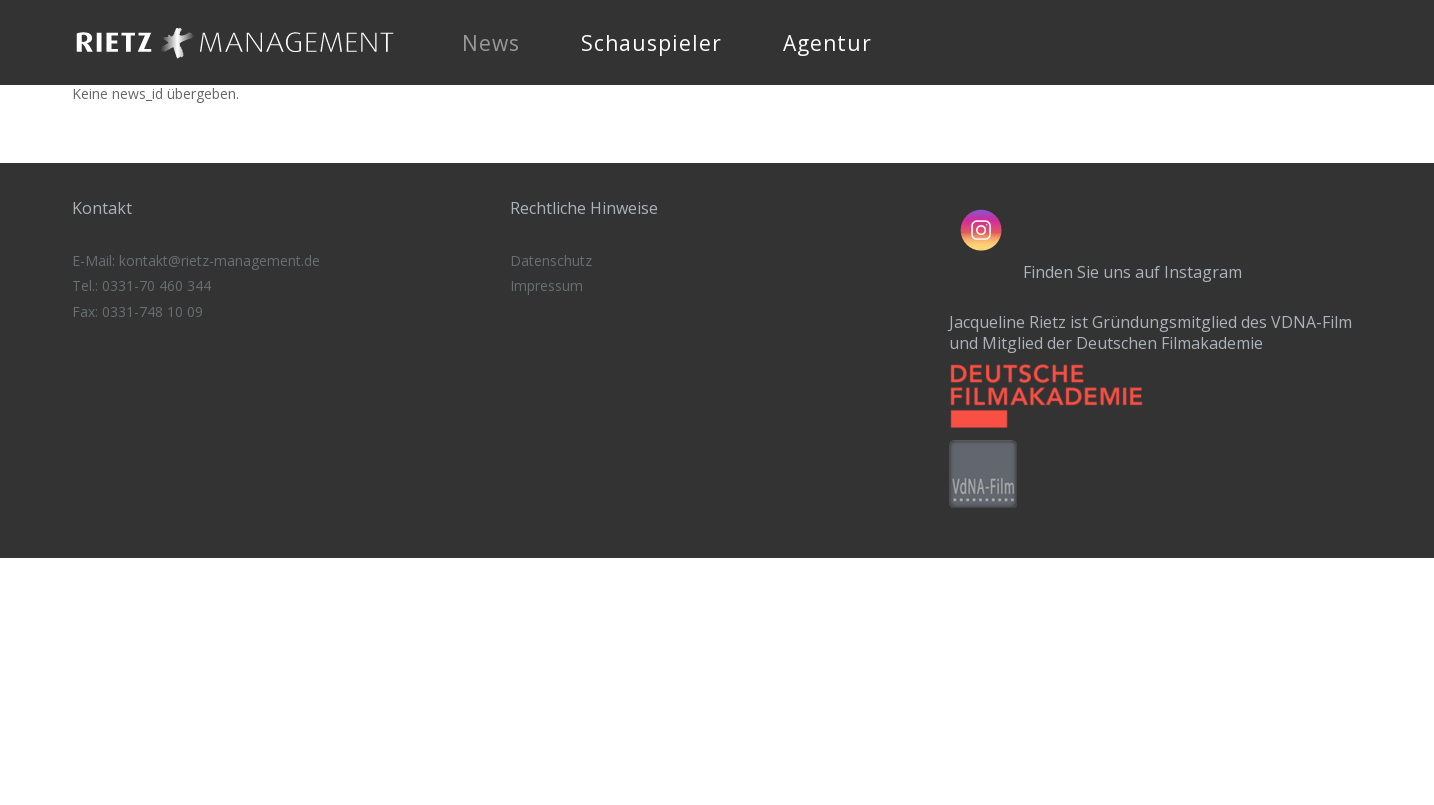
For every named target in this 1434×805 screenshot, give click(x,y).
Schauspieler (651, 43)
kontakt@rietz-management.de (219, 260)
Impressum (546, 285)
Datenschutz (551, 260)
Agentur (827, 43)
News (491, 43)
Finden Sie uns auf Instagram (1132, 272)
